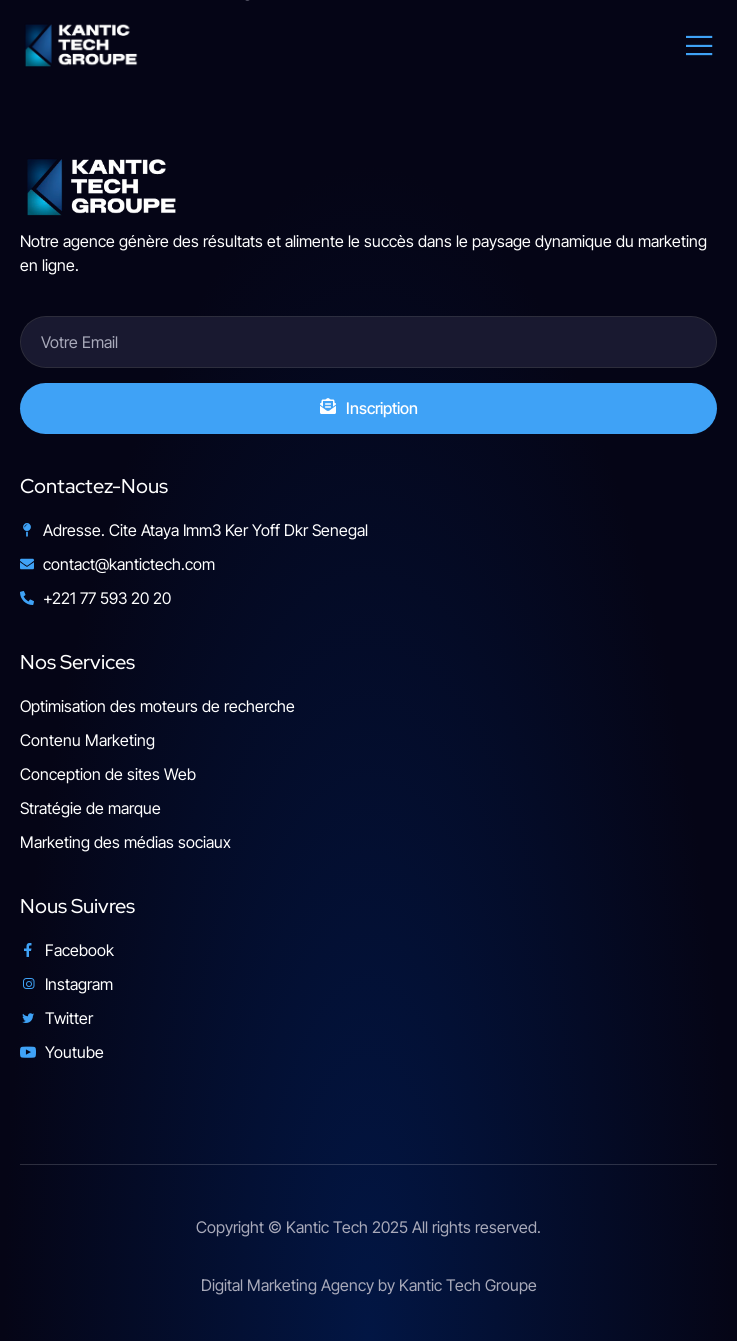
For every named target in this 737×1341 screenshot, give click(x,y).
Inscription (369, 408)
